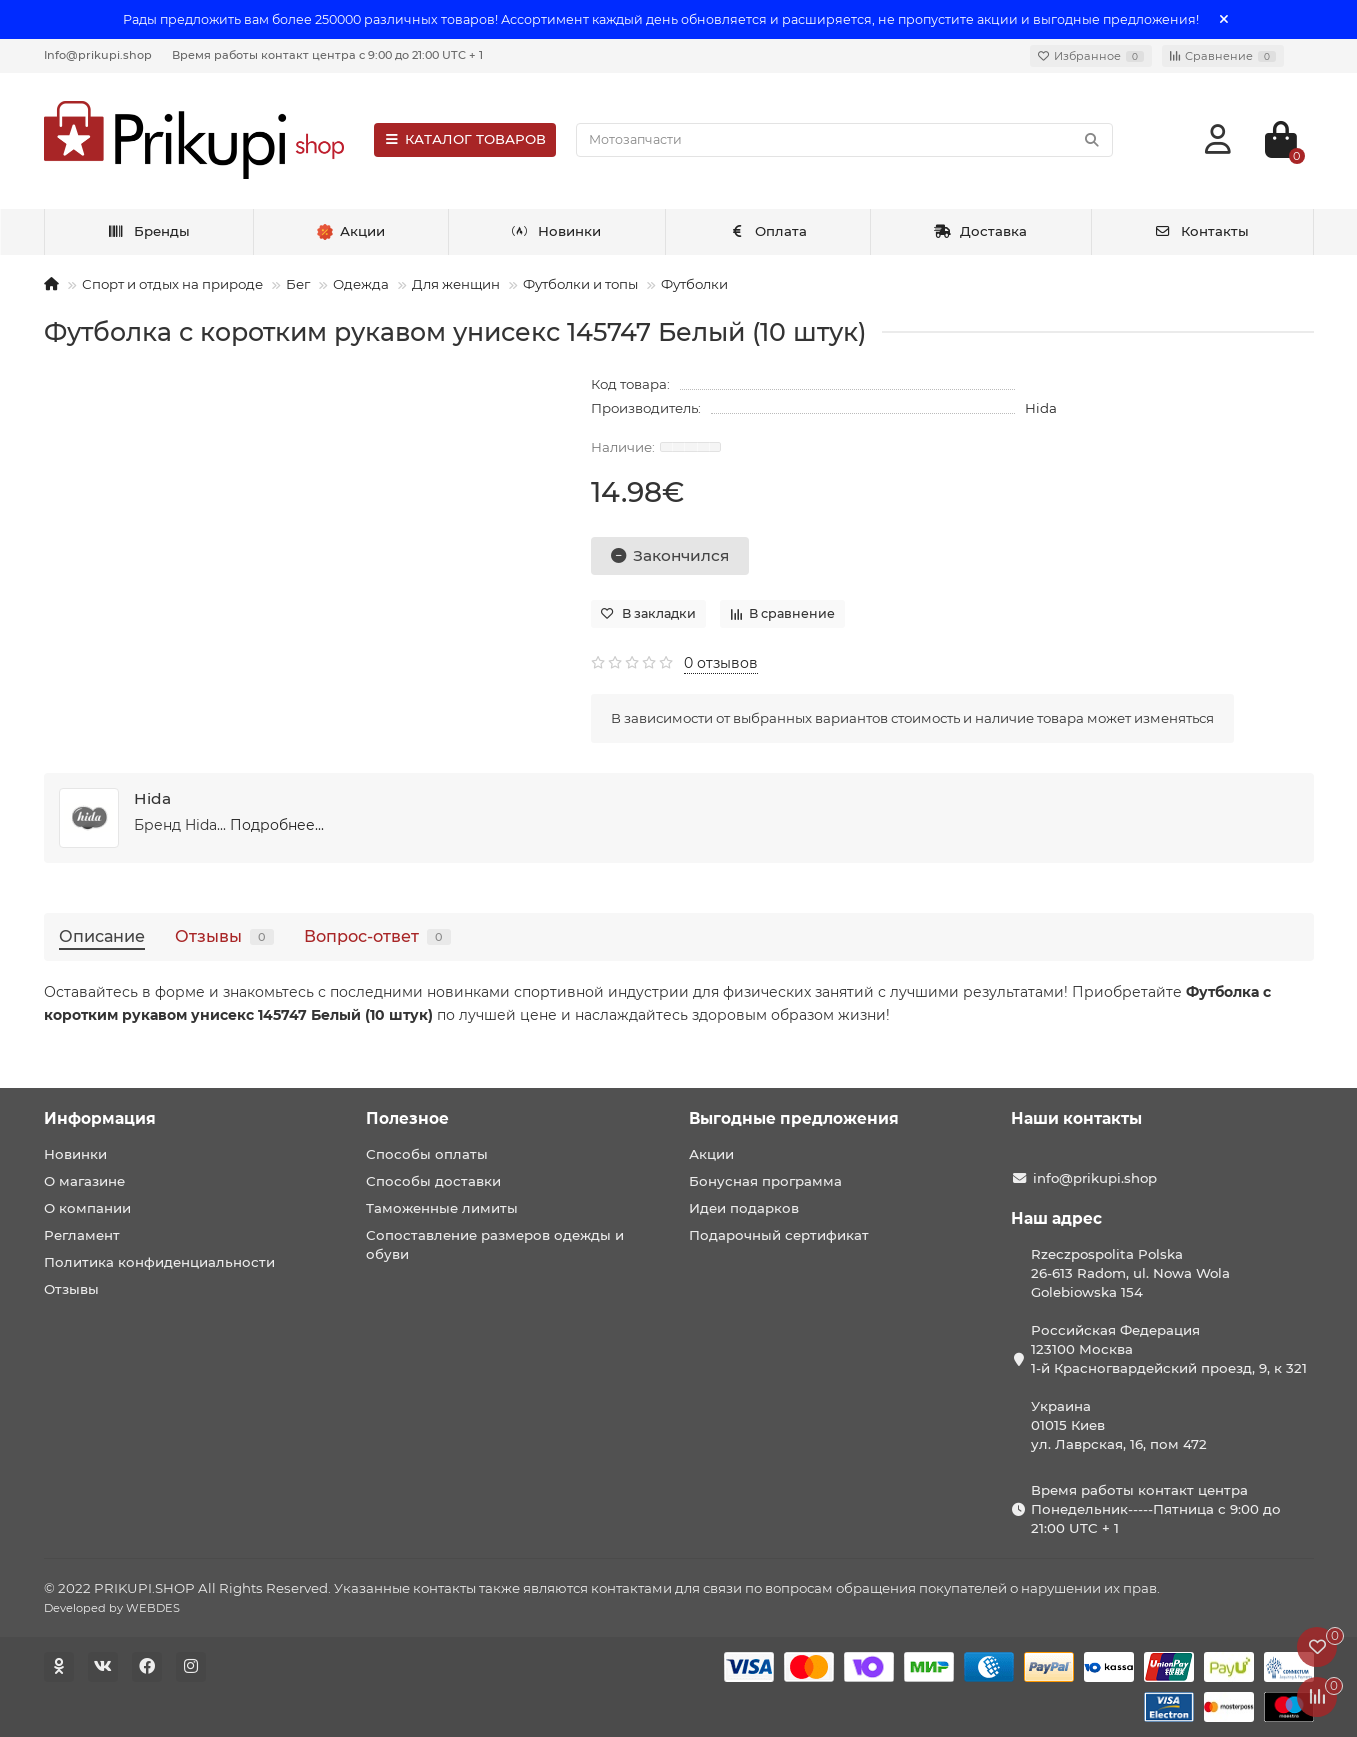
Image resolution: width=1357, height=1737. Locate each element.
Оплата (767, 231)
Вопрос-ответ (377, 936)
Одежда (361, 284)
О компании (87, 1208)
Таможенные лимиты (442, 1208)
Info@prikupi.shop (98, 55)
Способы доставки (433, 1181)
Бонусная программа (765, 1181)
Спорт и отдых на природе (172, 284)
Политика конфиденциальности (159, 1262)
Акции (711, 1154)
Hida (1041, 408)
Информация (100, 1118)
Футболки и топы (580, 284)
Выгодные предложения (794, 1118)
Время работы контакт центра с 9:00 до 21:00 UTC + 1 (327, 55)
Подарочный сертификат (779, 1235)
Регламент (82, 1235)
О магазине (84, 1181)
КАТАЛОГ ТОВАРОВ (465, 139)
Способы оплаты (427, 1154)
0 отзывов (721, 663)
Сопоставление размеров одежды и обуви (495, 1244)
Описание (102, 936)
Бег (298, 284)
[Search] (844, 140)
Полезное (407, 1118)
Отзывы (224, 936)
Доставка (981, 231)
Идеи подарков (744, 1208)
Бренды (148, 231)
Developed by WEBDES (112, 1608)
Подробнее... (277, 825)
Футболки (694, 284)
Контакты (1201, 231)
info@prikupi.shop (1095, 1178)
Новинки (557, 231)
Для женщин (456, 284)
